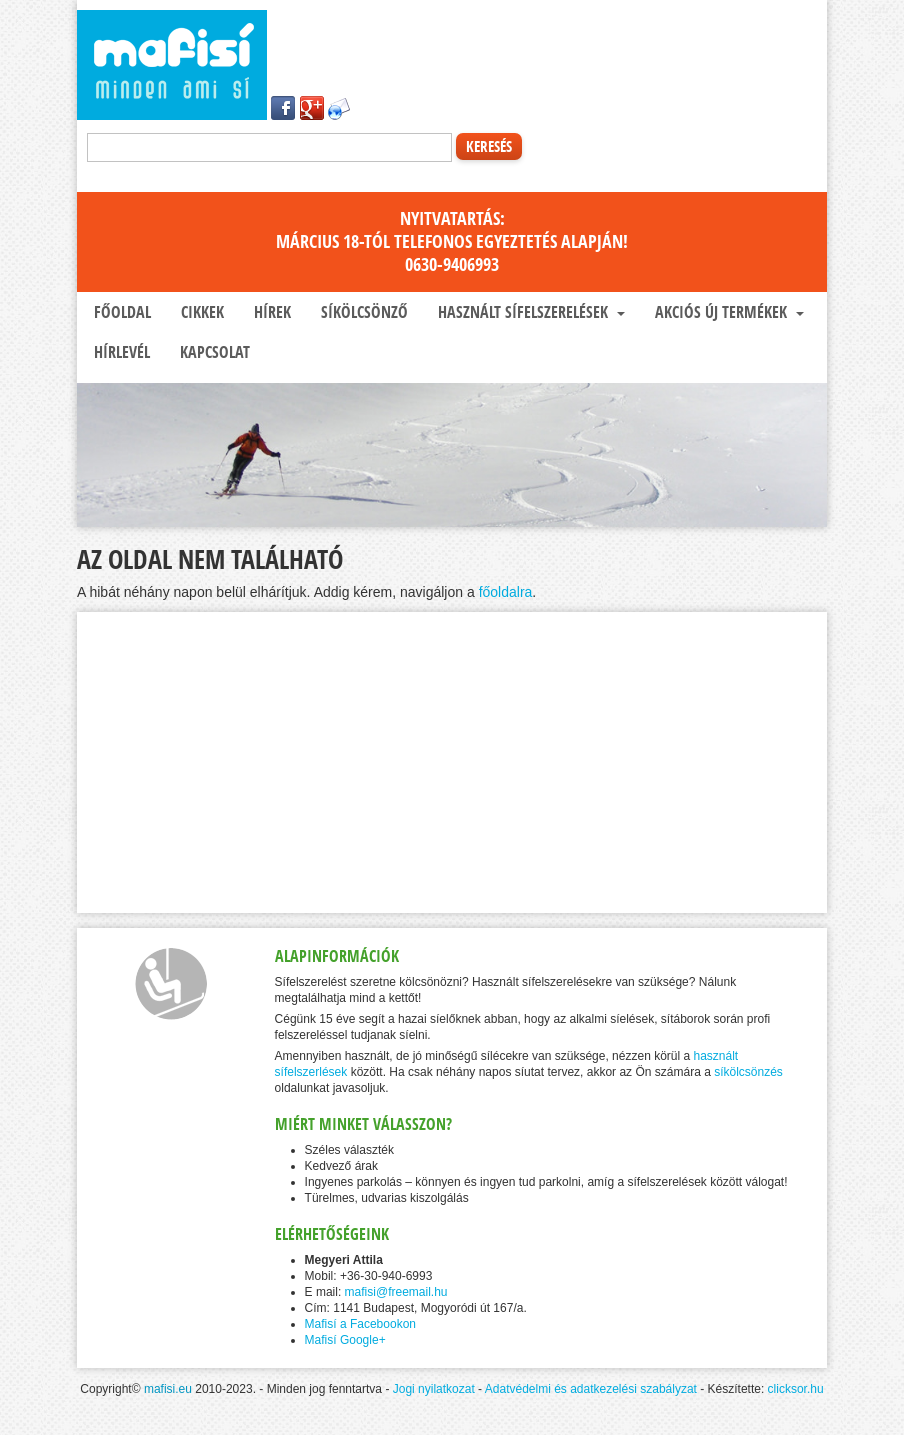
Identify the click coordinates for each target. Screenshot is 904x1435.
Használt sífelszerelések (529, 312)
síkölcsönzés (748, 1072)
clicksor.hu (796, 1389)
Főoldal (120, 312)
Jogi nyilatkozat (434, 1389)
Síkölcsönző (362, 312)
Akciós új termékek (727, 312)
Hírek (270, 312)
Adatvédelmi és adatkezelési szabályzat (591, 1389)
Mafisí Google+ (345, 1340)
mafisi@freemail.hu (396, 1292)
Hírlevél (120, 352)
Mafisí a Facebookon (360, 1324)
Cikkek (200, 312)
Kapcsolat (213, 352)
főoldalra (506, 592)
